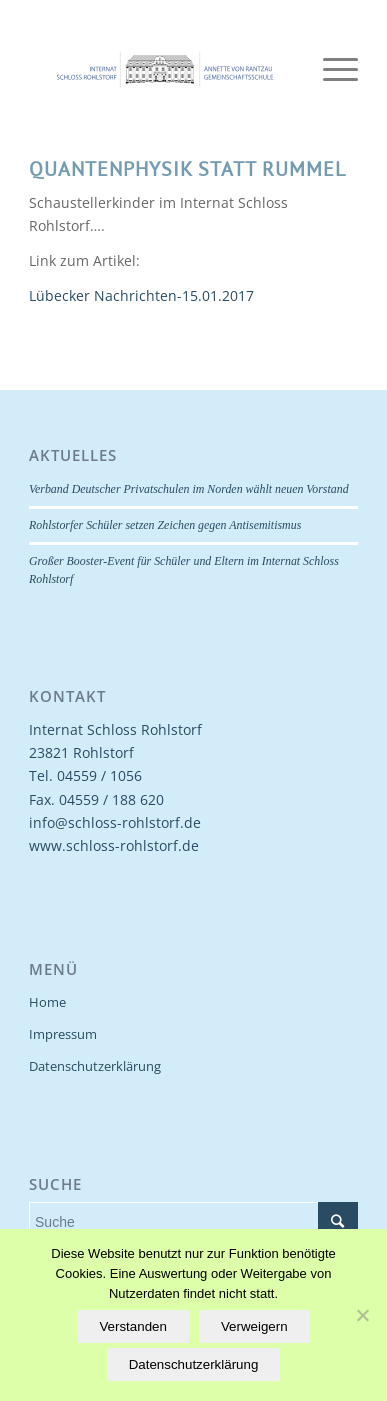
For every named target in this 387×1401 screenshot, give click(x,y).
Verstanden (132, 1326)
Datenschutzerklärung (95, 1066)
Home (47, 1002)
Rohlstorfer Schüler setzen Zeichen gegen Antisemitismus (165, 525)
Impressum (63, 1034)
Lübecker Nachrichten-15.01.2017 (141, 295)
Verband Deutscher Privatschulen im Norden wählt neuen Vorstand (189, 489)
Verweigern (254, 1326)
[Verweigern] (362, 1315)
